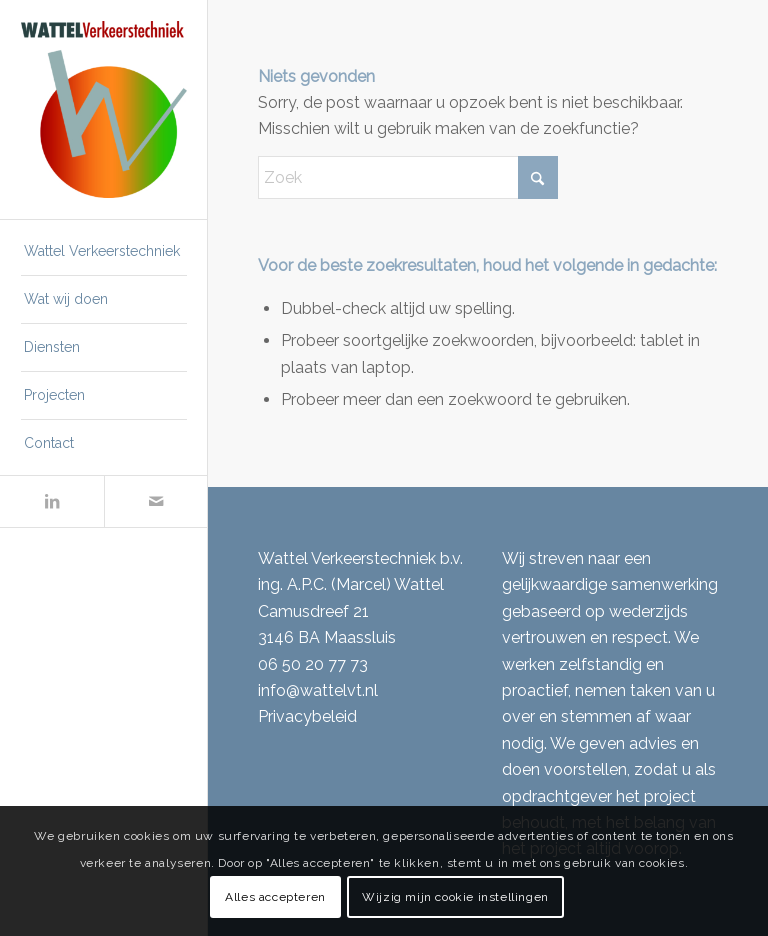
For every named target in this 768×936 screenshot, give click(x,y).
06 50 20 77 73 (313, 664)
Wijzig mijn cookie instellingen (455, 897)
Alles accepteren (275, 897)
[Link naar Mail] (156, 501)
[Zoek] (408, 177)
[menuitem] (104, 252)
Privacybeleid (307, 716)
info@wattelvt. (311, 690)
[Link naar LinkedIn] (52, 501)
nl (371, 690)
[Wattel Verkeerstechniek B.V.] (104, 110)
